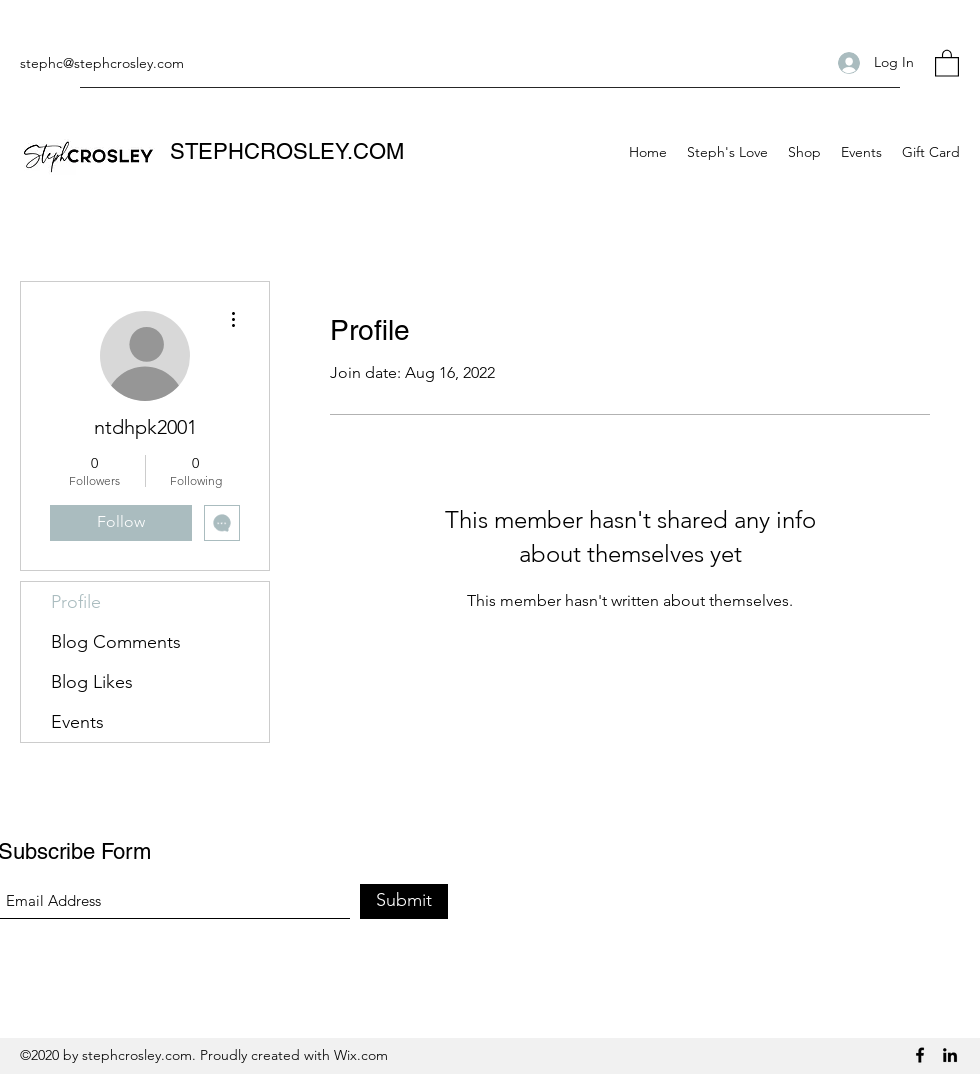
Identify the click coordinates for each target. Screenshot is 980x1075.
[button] (947, 62)
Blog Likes (92, 682)
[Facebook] (920, 1055)
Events (77, 722)
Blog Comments (116, 642)
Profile (76, 602)
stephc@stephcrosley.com (102, 63)
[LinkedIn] (950, 1055)
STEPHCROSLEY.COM (287, 151)
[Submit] (404, 901)
